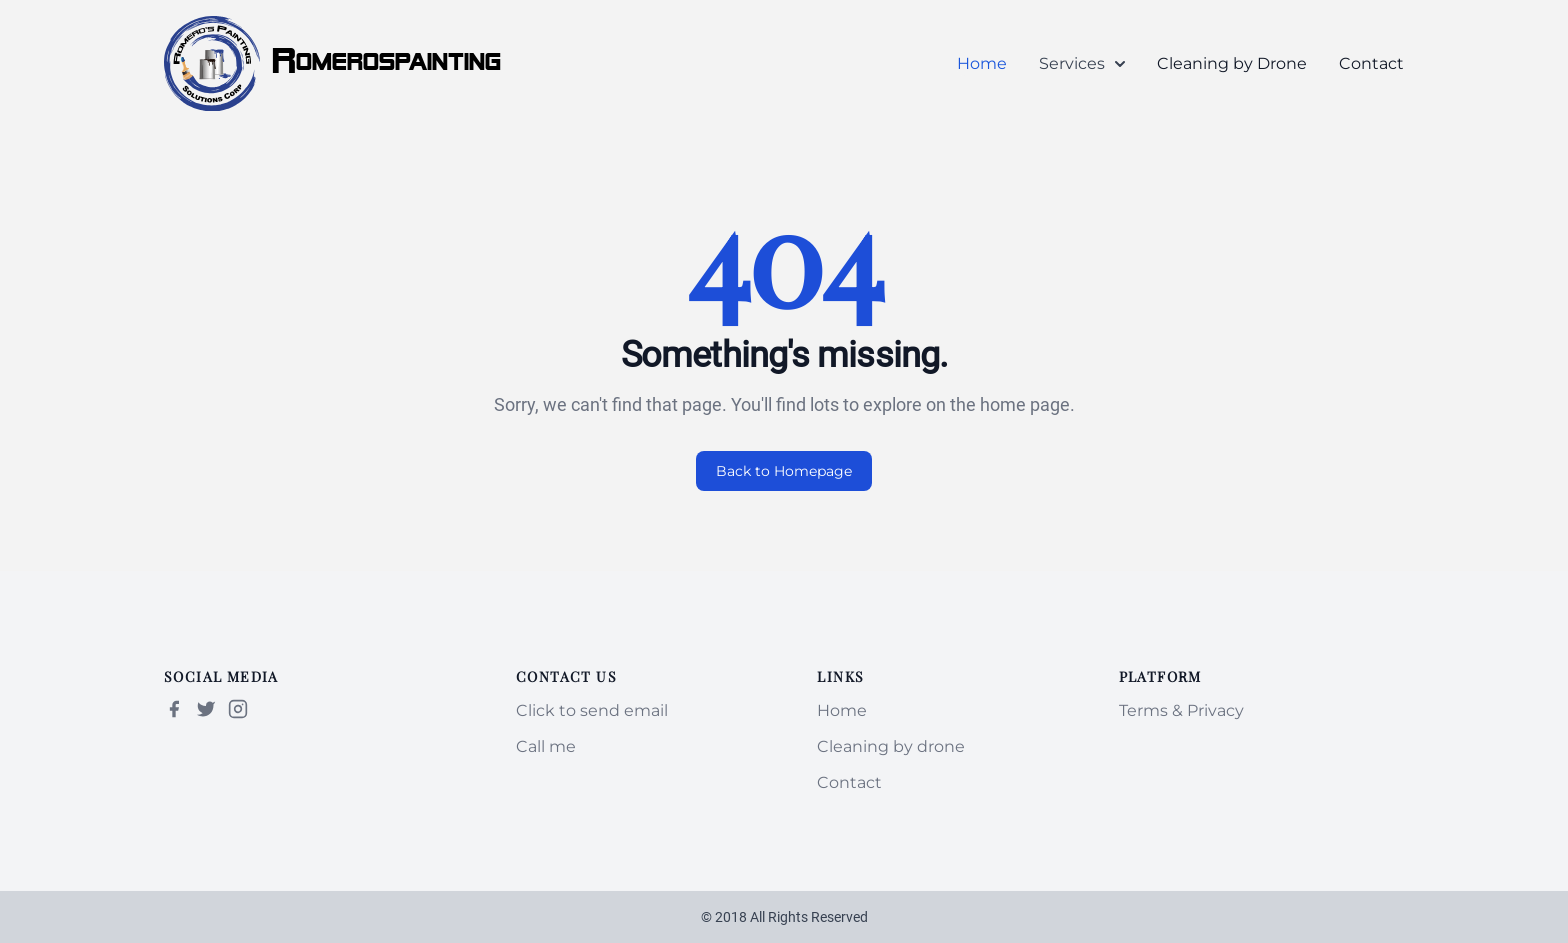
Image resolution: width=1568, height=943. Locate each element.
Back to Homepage (784, 471)
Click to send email (592, 710)
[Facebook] (174, 709)
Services (1082, 63)
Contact (1371, 63)
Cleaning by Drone (1232, 63)
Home (982, 63)
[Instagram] (238, 709)
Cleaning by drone (891, 746)
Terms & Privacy (1181, 710)
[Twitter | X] (206, 709)
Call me (546, 746)
